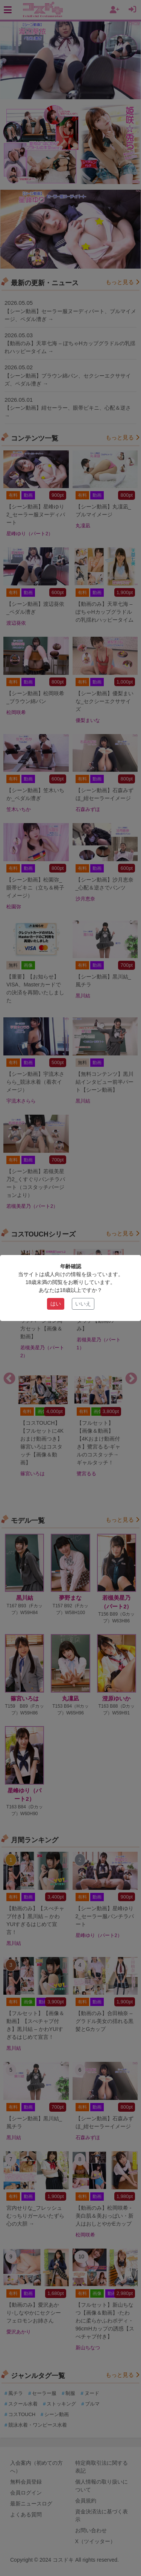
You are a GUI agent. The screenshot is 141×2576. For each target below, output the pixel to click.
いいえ (83, 1304)
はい (55, 1304)
